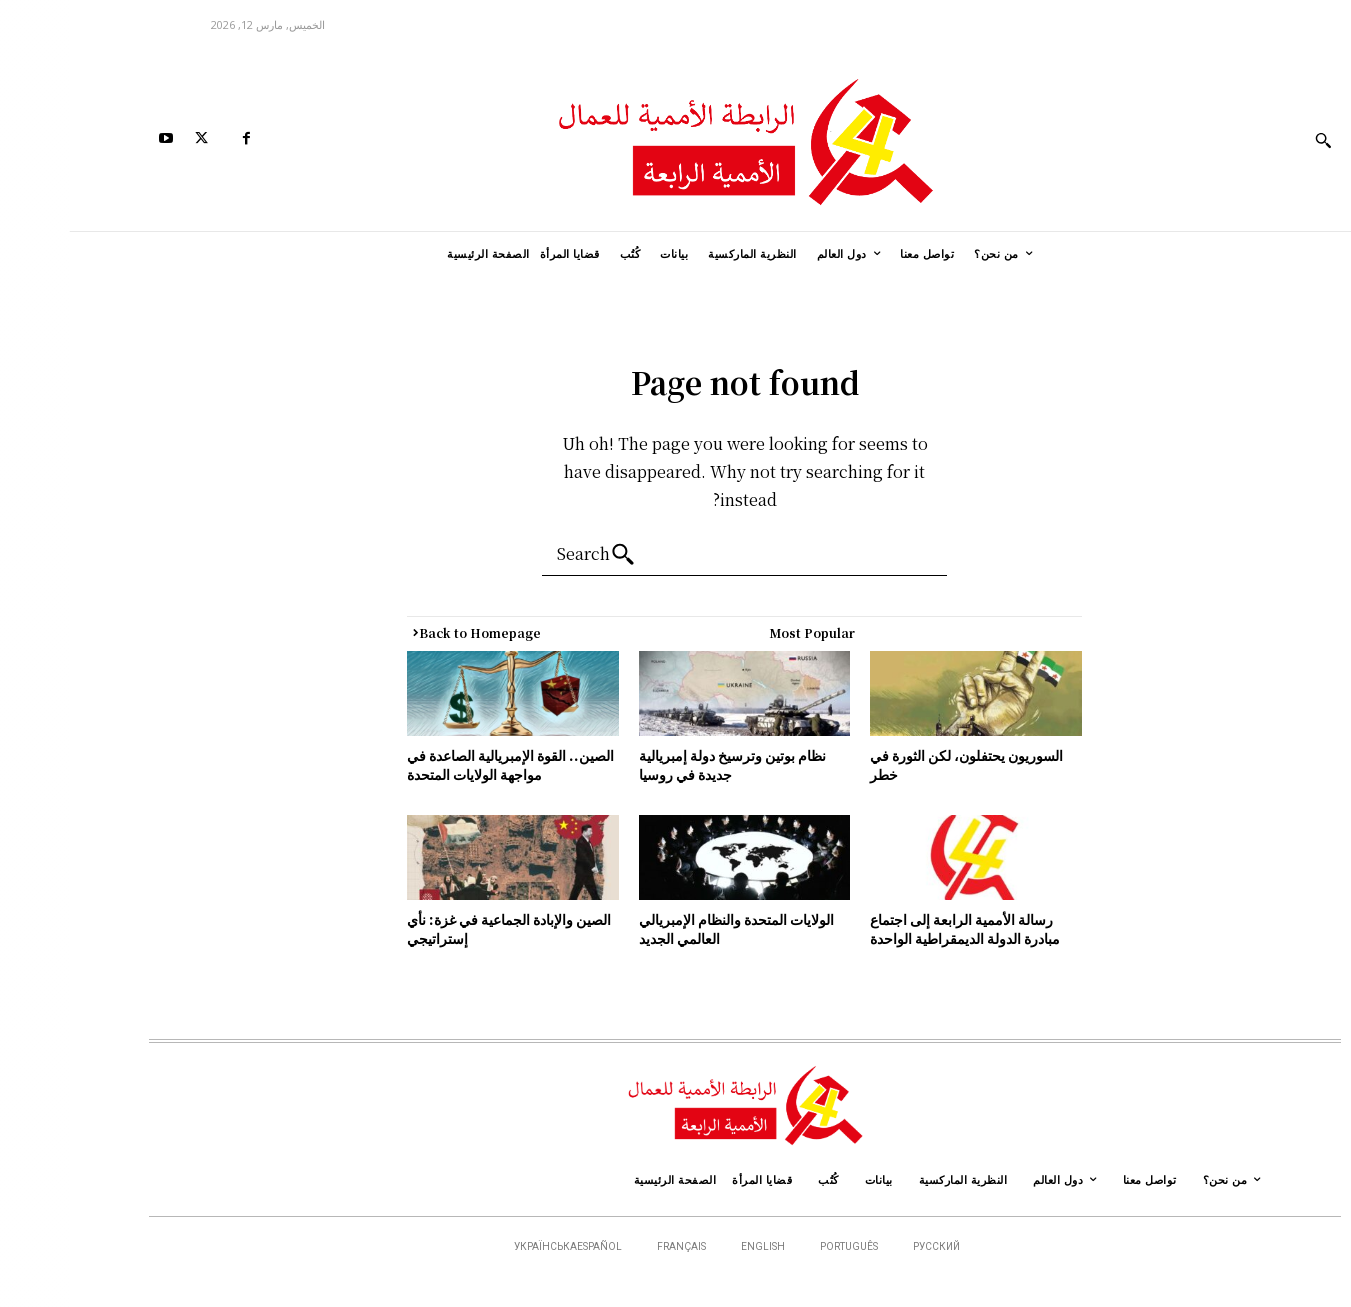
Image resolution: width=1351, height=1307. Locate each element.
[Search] (532, 555)
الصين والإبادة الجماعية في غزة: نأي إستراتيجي (440, 929)
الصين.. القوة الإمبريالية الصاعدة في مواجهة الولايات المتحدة (441, 765)
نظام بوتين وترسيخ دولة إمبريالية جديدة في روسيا (665, 765)
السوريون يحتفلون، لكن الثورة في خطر (897, 765)
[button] (1254, 140)
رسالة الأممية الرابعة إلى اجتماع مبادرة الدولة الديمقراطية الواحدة (896, 929)
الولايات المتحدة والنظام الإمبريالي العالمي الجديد (669, 929)
